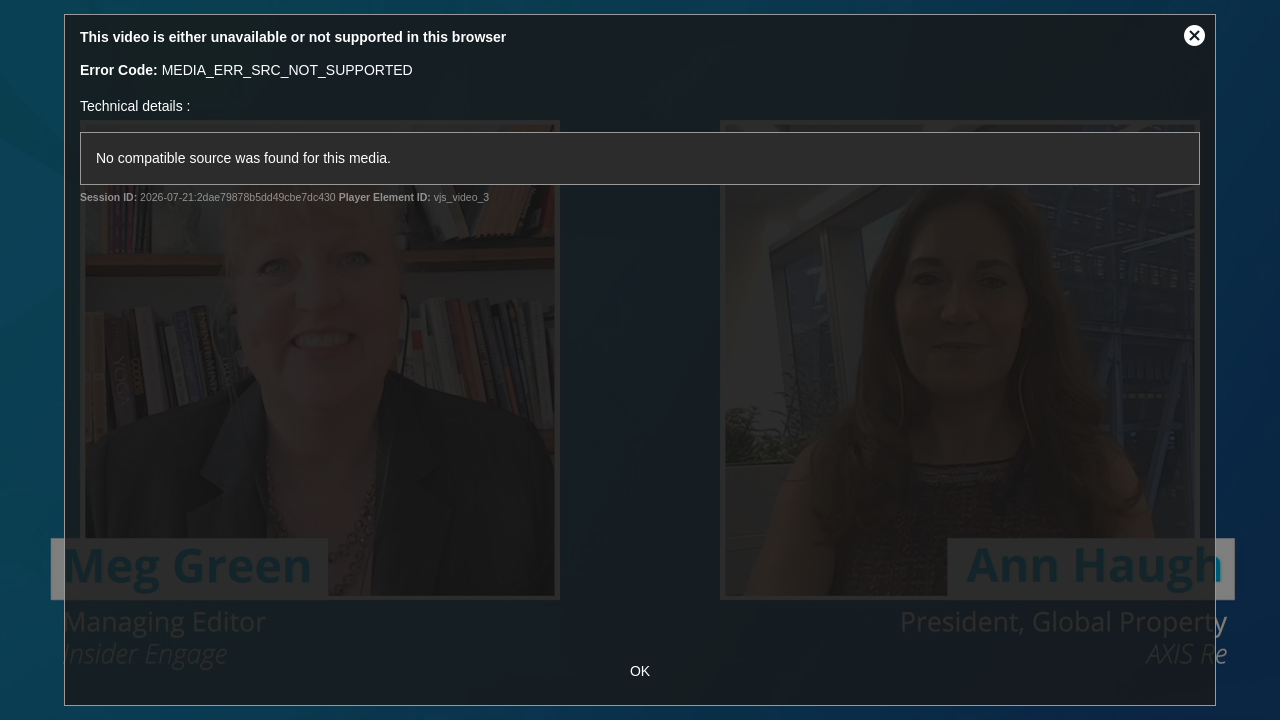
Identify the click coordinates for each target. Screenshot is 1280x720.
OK (640, 671)
